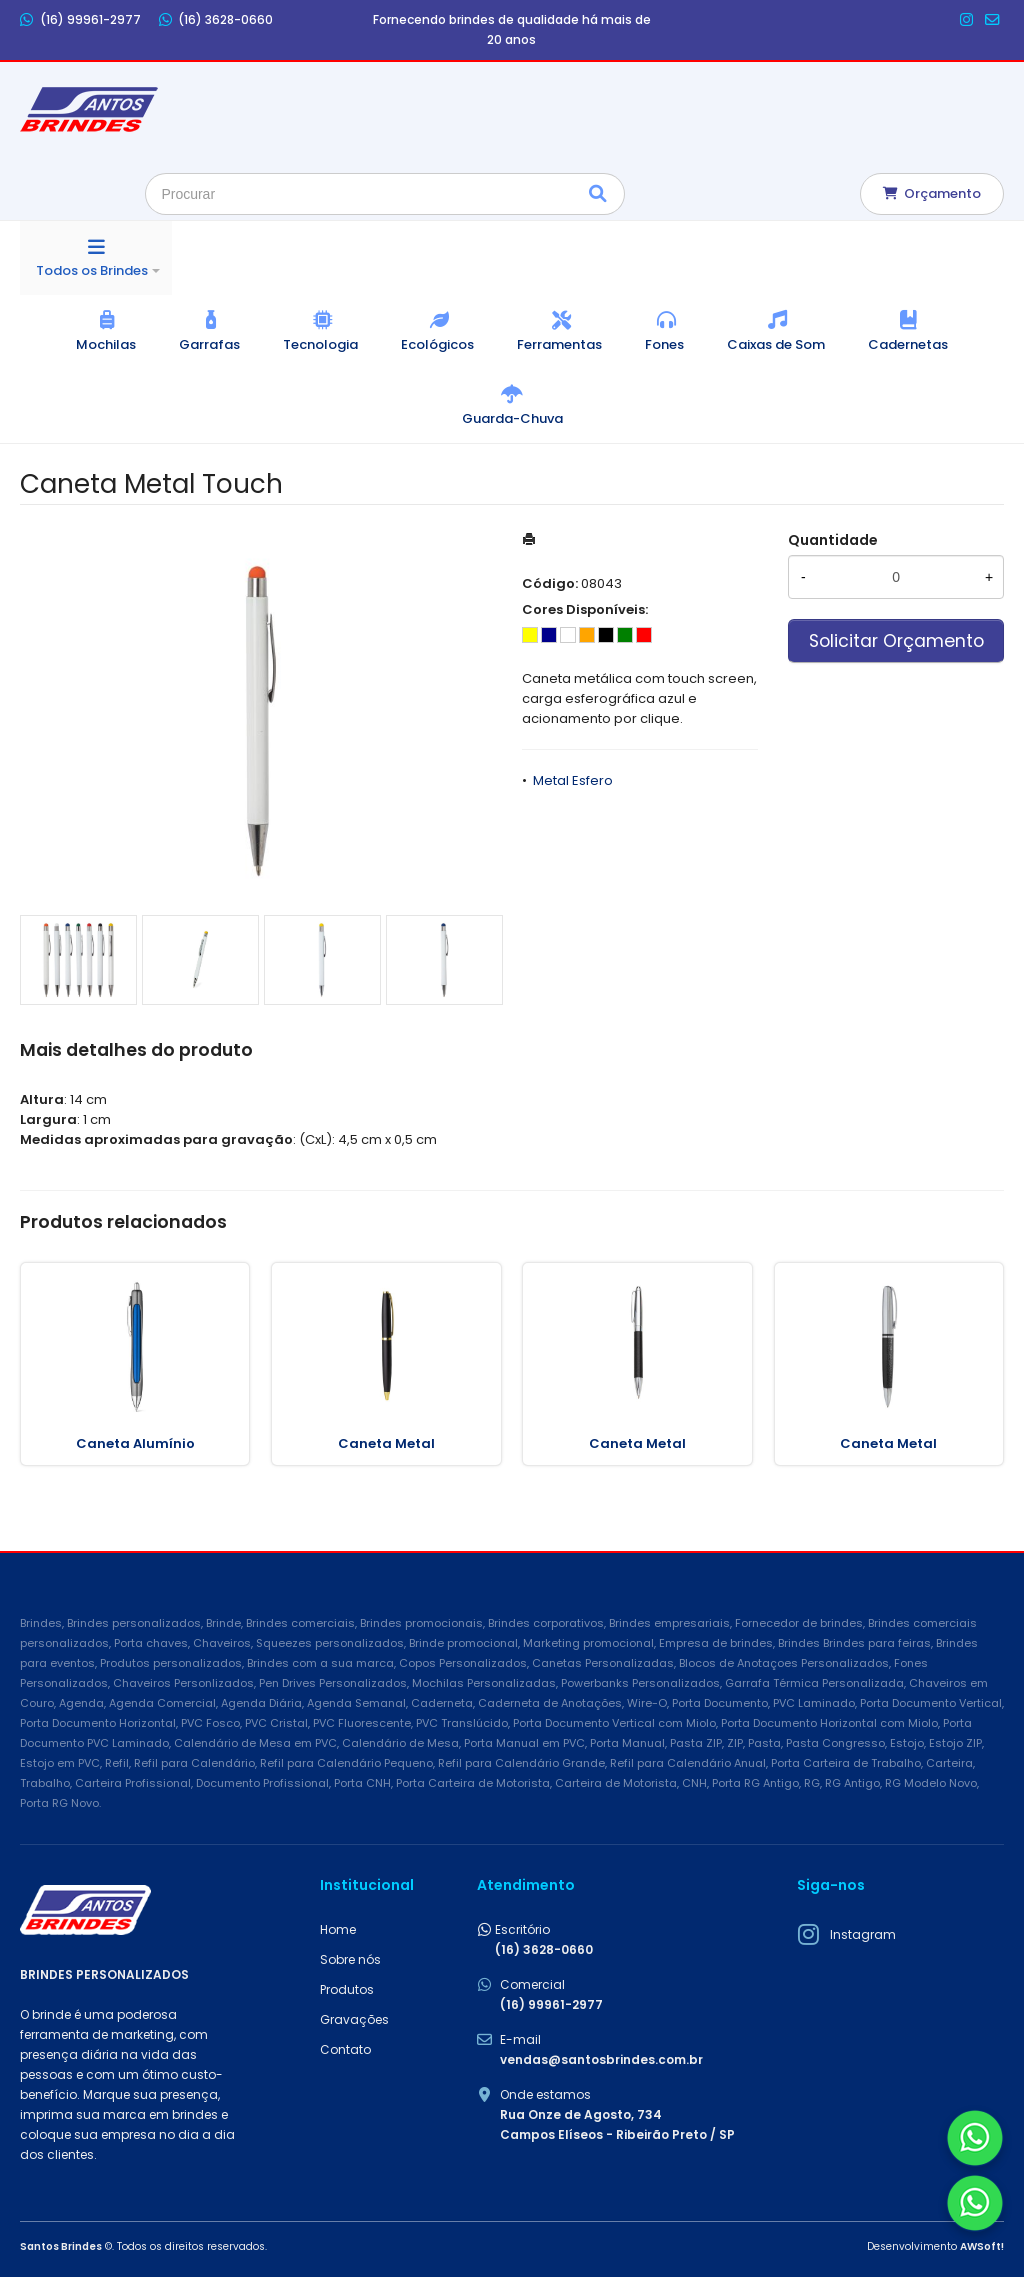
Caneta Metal (386, 1443)
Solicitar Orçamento (896, 641)
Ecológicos (437, 344)
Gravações (354, 2019)
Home (338, 1929)
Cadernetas (908, 344)
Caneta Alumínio (135, 1443)
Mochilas (106, 344)
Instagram (863, 1934)
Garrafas (209, 344)
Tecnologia (320, 344)
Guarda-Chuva (512, 418)
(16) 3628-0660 (216, 20)
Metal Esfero (573, 780)
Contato (345, 2049)
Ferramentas (559, 344)
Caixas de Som (776, 344)
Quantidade (833, 540)
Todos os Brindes (92, 270)
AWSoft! (982, 2246)
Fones (664, 344)
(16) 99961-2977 (80, 20)
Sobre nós (350, 1959)
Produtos (347, 1989)
